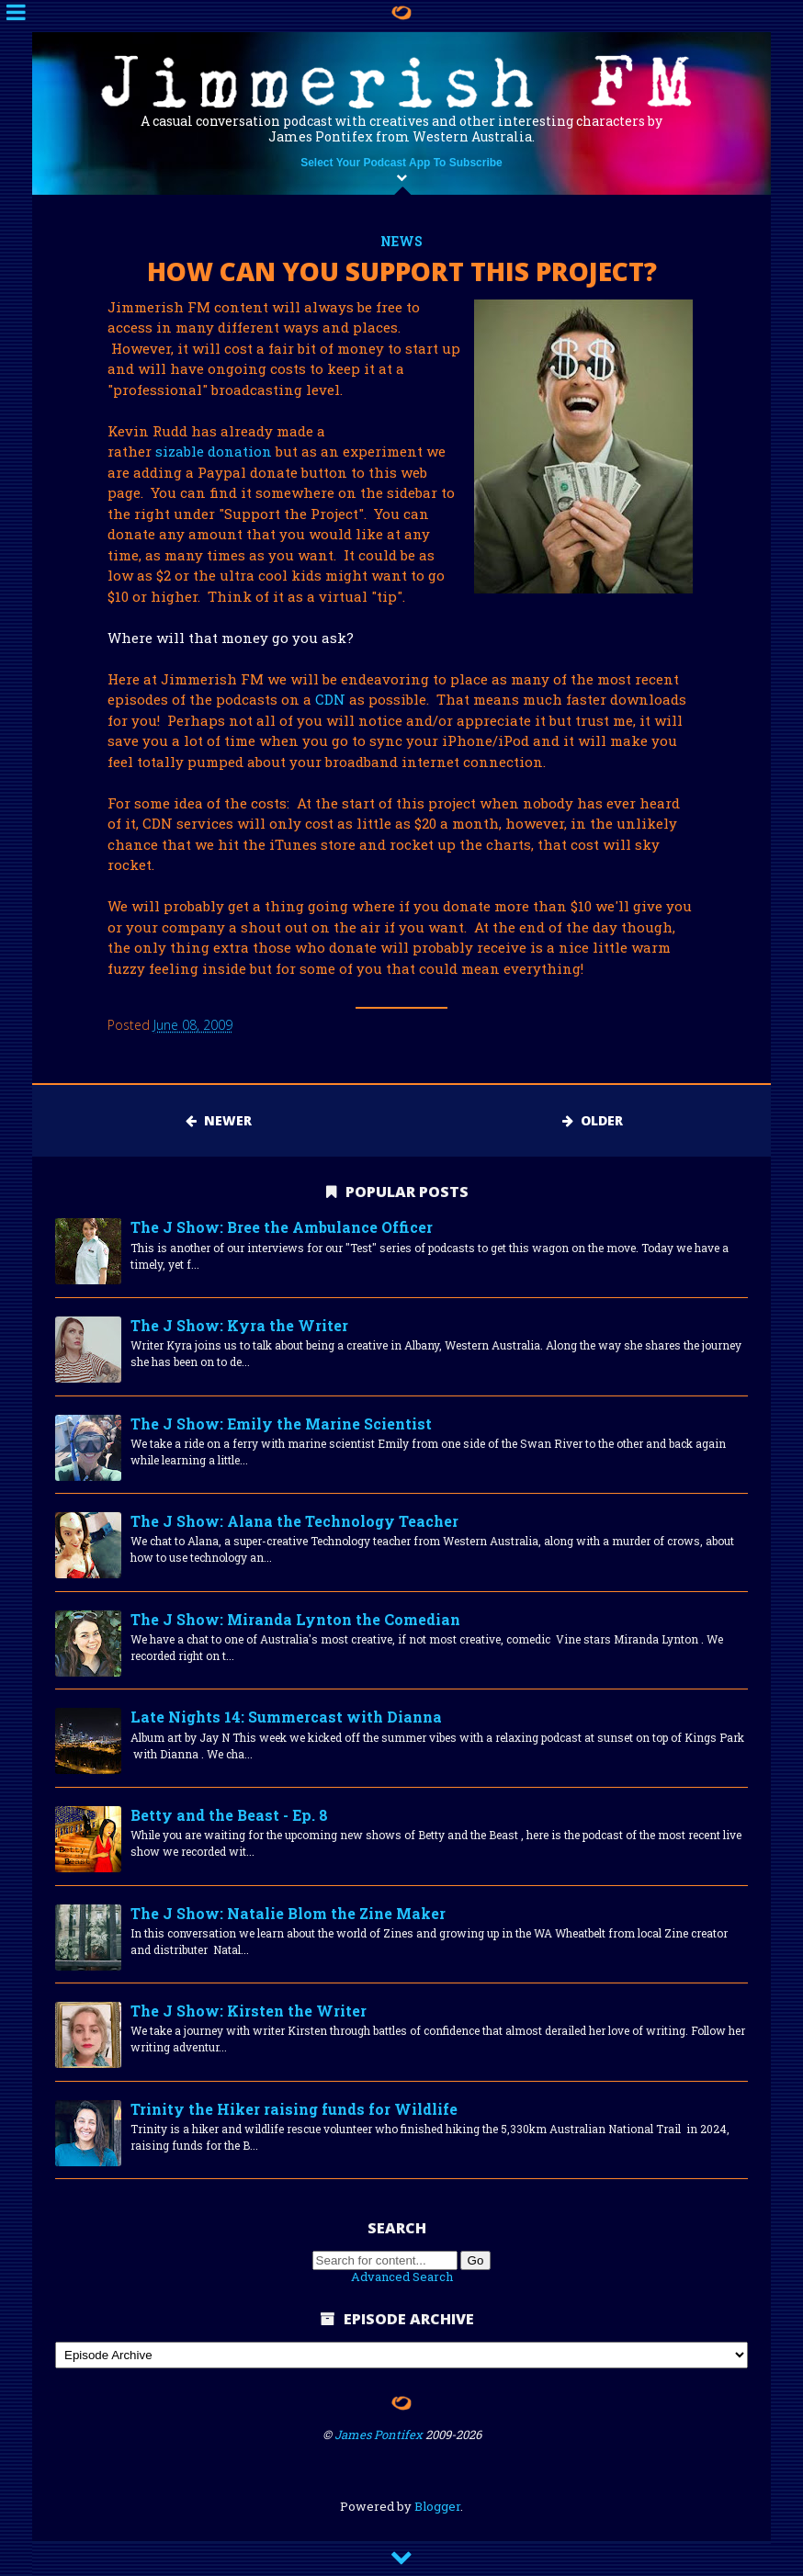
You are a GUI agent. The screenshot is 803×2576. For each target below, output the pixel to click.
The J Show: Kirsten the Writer (248, 2010)
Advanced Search (402, 2276)
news (401, 241)
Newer (219, 1120)
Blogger (437, 2506)
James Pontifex (378, 2434)
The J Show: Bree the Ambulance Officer (281, 1227)
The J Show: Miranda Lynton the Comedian (295, 1619)
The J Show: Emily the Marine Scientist (281, 1423)
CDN (330, 699)
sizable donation (213, 451)
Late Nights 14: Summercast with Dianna (286, 1716)
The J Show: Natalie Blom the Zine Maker (288, 1913)
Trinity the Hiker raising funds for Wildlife (294, 2108)
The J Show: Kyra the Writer (239, 1325)
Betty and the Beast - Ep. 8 (229, 1815)
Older (592, 1120)
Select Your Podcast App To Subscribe (401, 162)
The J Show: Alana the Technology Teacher (294, 1521)
